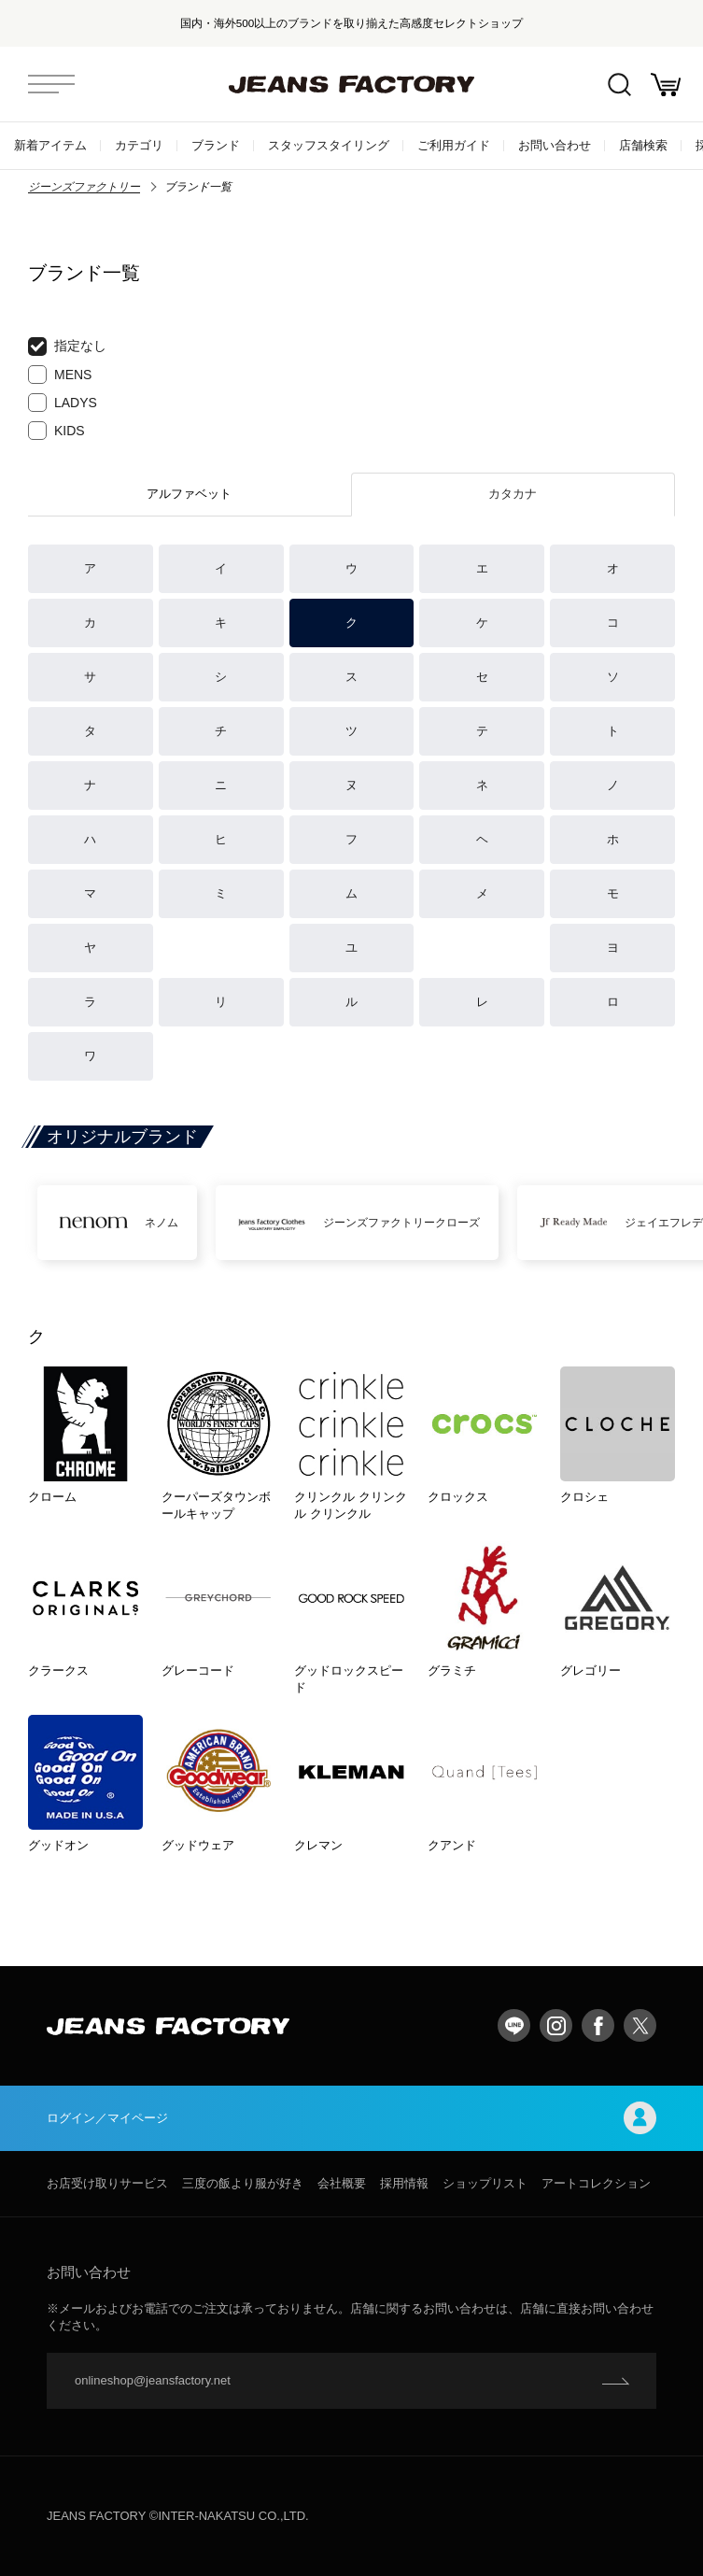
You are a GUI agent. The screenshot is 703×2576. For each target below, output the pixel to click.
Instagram (556, 2025)
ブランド (215, 145)
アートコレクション (596, 2183)
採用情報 (404, 2183)
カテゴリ (139, 145)
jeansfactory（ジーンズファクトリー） (352, 84)
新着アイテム (50, 145)
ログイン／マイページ (351, 2118)
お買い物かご (666, 84)
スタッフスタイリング (328, 145)
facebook (598, 2025)
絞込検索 (619, 84)
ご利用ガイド (453, 145)
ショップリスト (485, 2183)
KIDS (56, 430)
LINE (514, 2025)
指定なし (67, 346)
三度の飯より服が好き (242, 2183)
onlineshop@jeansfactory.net (153, 2380)
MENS (59, 374)
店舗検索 (643, 145)
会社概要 (341, 2183)
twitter (640, 2025)
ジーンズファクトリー (84, 186)
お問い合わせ (554, 145)
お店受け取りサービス (107, 2183)
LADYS (62, 402)
